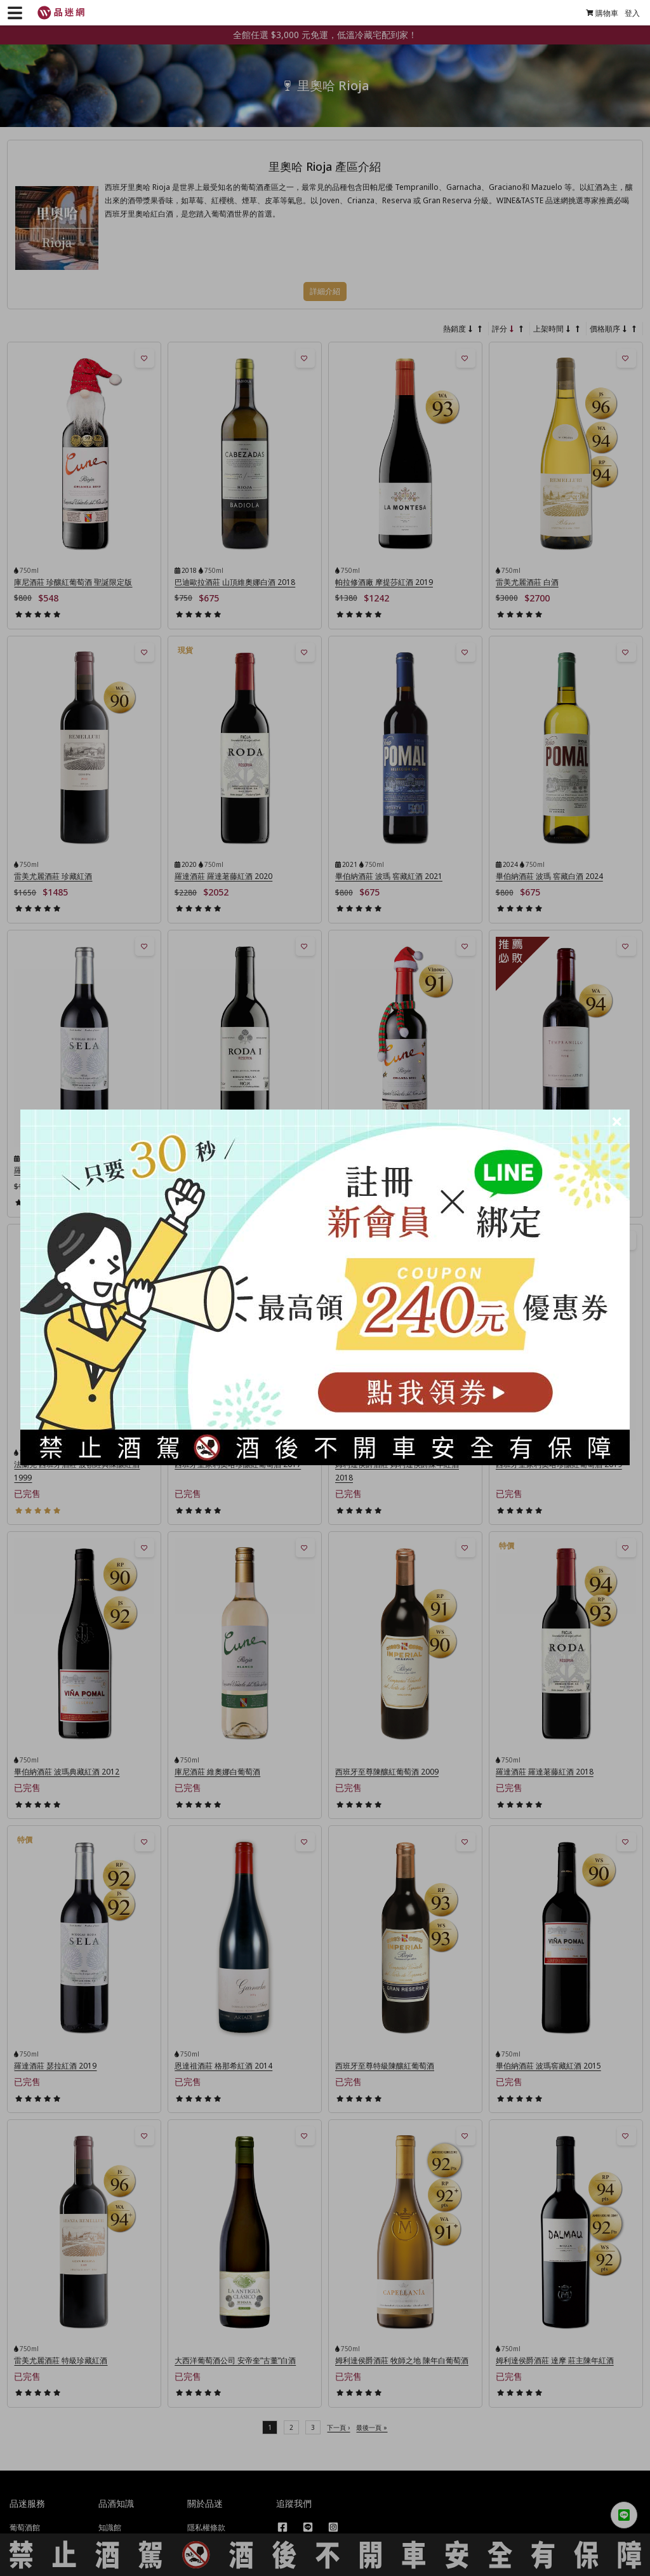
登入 (626, 13)
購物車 (596, 13)
